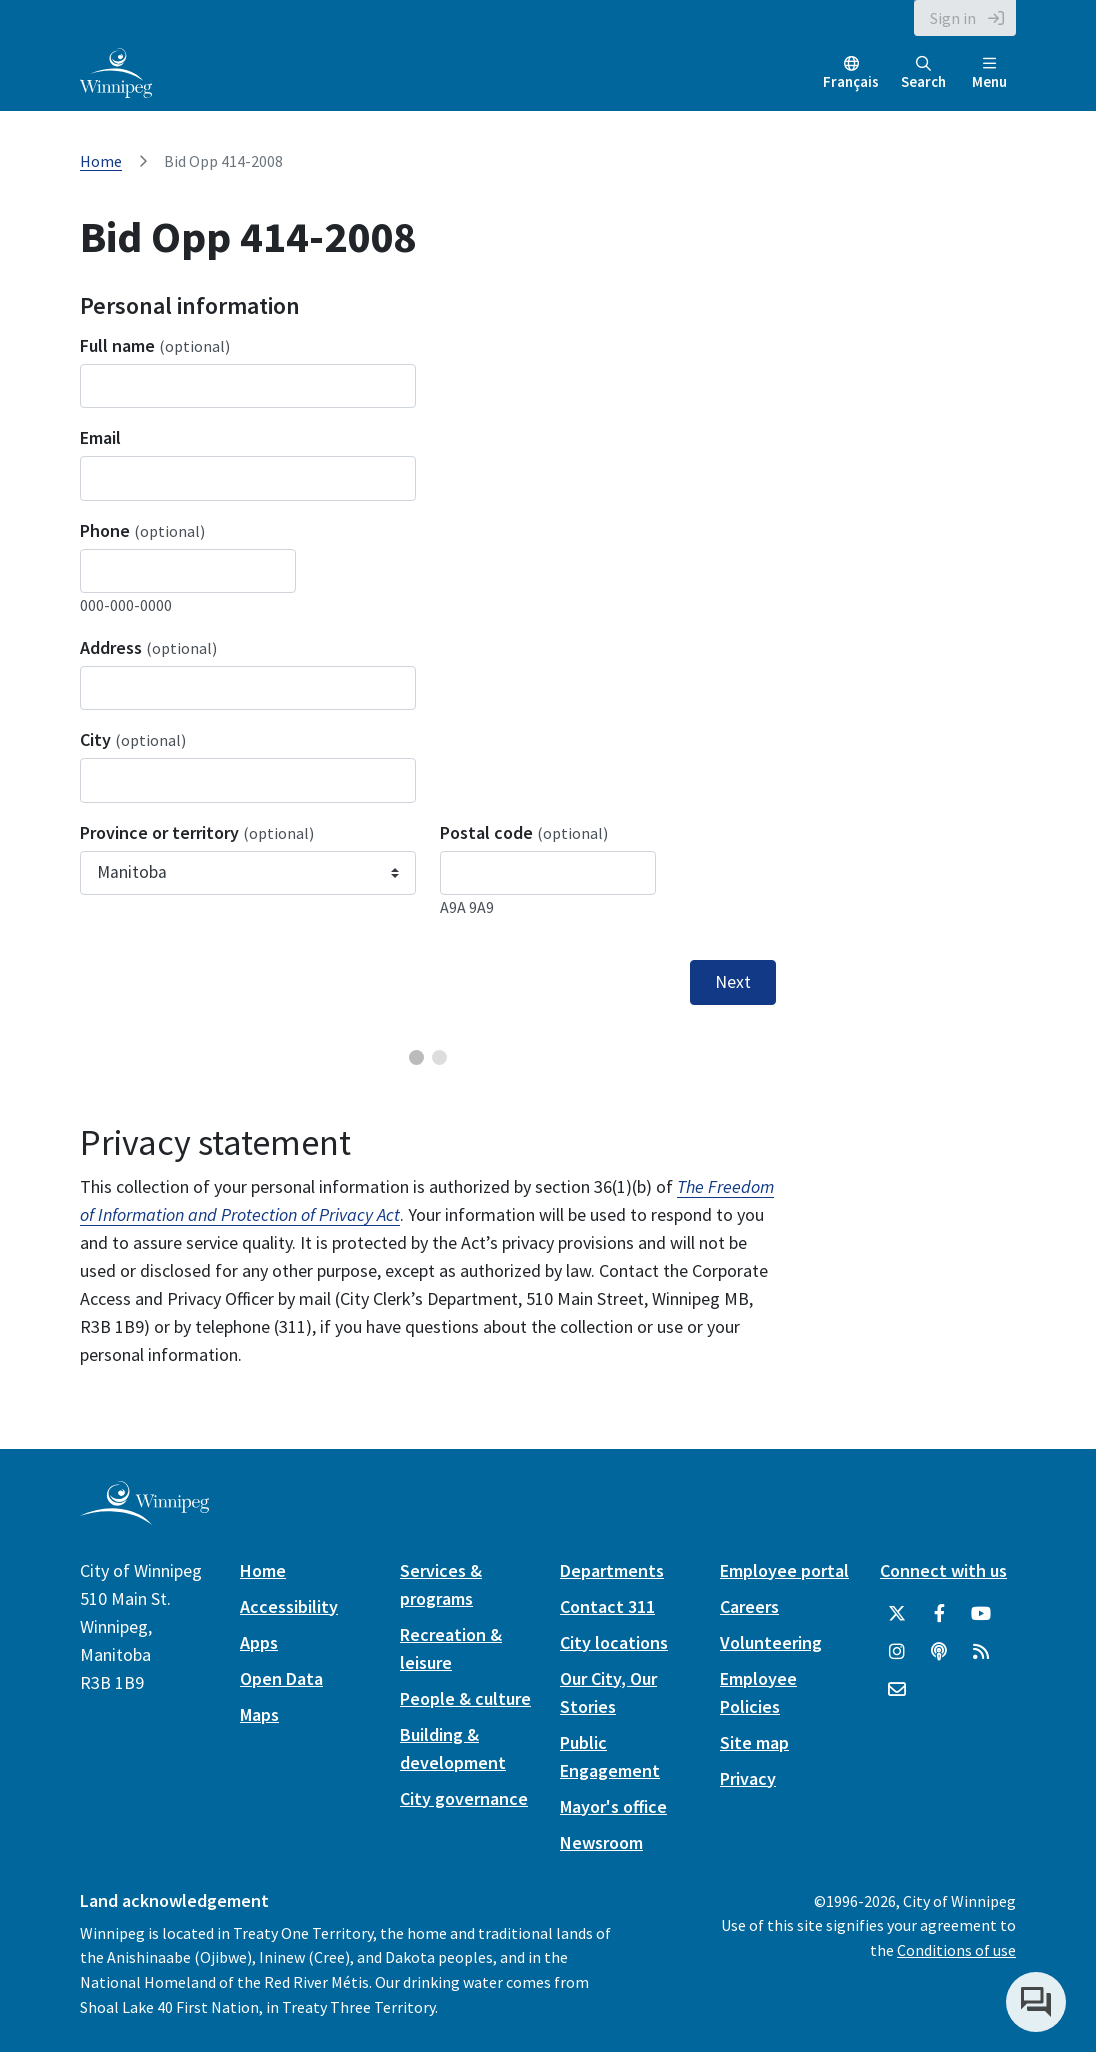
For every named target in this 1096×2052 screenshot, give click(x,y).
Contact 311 (607, 1606)
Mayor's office (613, 1806)
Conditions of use (956, 1950)
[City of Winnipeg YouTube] (981, 1614)
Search (923, 73)
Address (148, 647)
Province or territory (197, 832)
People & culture (465, 1698)
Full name (155, 345)
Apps (259, 1642)
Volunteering (771, 1642)
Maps (259, 1714)
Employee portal (784, 1570)
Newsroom (601, 1842)
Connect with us (943, 1570)
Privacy (748, 1778)
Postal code (524, 832)
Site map (754, 1742)
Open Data (281, 1678)
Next (733, 982)
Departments (612, 1570)
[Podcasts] (939, 1652)
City (133, 739)
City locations (614, 1642)
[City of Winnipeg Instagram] (897, 1652)
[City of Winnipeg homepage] (144, 1516)
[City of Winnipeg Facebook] (939, 1614)
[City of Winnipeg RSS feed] (981, 1652)
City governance (464, 1798)
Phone (142, 530)
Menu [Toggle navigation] (989, 73)
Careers (749, 1606)
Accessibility (289, 1606)
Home (101, 161)
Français (851, 81)
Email (100, 437)
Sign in (953, 18)
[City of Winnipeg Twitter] (897, 1614)
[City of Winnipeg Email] (897, 1690)
